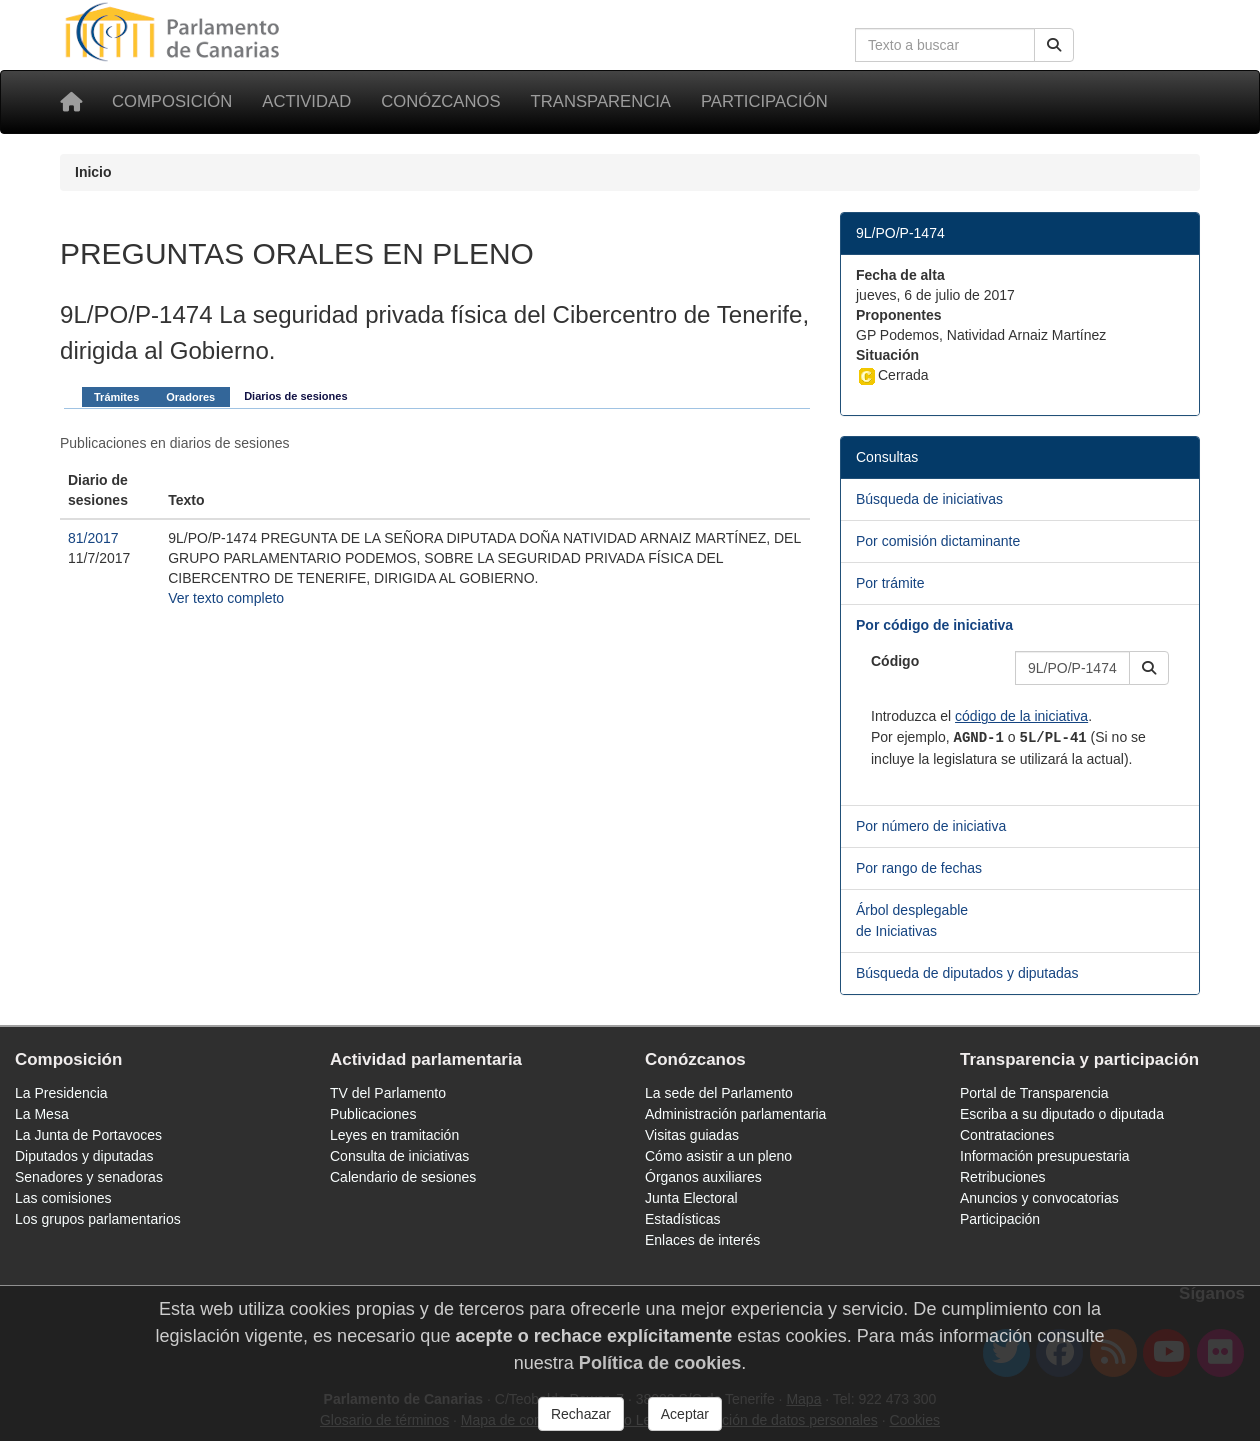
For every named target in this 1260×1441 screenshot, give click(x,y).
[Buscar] (1054, 45)
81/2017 (93, 538)
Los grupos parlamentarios (98, 1219)
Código (895, 661)
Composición (172, 101)
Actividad (306, 101)
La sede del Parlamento (719, 1093)
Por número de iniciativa (931, 826)
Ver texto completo (226, 598)
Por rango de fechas (919, 868)
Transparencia (601, 101)
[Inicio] (71, 102)
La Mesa (42, 1114)
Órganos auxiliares (703, 1177)
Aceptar (685, 1414)
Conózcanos (440, 101)
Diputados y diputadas (84, 1156)
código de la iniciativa (1021, 716)
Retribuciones (1003, 1177)
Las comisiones (63, 1198)
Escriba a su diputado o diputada (1062, 1114)
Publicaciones (373, 1114)
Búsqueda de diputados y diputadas (967, 973)
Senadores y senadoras (89, 1177)
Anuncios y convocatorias (1039, 1198)
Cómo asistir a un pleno (718, 1156)
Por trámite (890, 583)
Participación (764, 101)
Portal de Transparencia (1034, 1093)
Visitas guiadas (692, 1135)
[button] (1149, 668)
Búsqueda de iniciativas (929, 499)
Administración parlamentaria (735, 1114)
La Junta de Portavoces (88, 1135)
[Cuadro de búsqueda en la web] (945, 45)
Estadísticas (682, 1219)
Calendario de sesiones (403, 1177)
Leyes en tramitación (394, 1135)
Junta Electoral (691, 1198)
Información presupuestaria (1045, 1156)
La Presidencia (61, 1093)
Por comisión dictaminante (938, 541)
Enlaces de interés (702, 1240)
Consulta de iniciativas (399, 1156)
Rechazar (581, 1414)
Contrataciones (1007, 1135)
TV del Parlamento (388, 1093)
